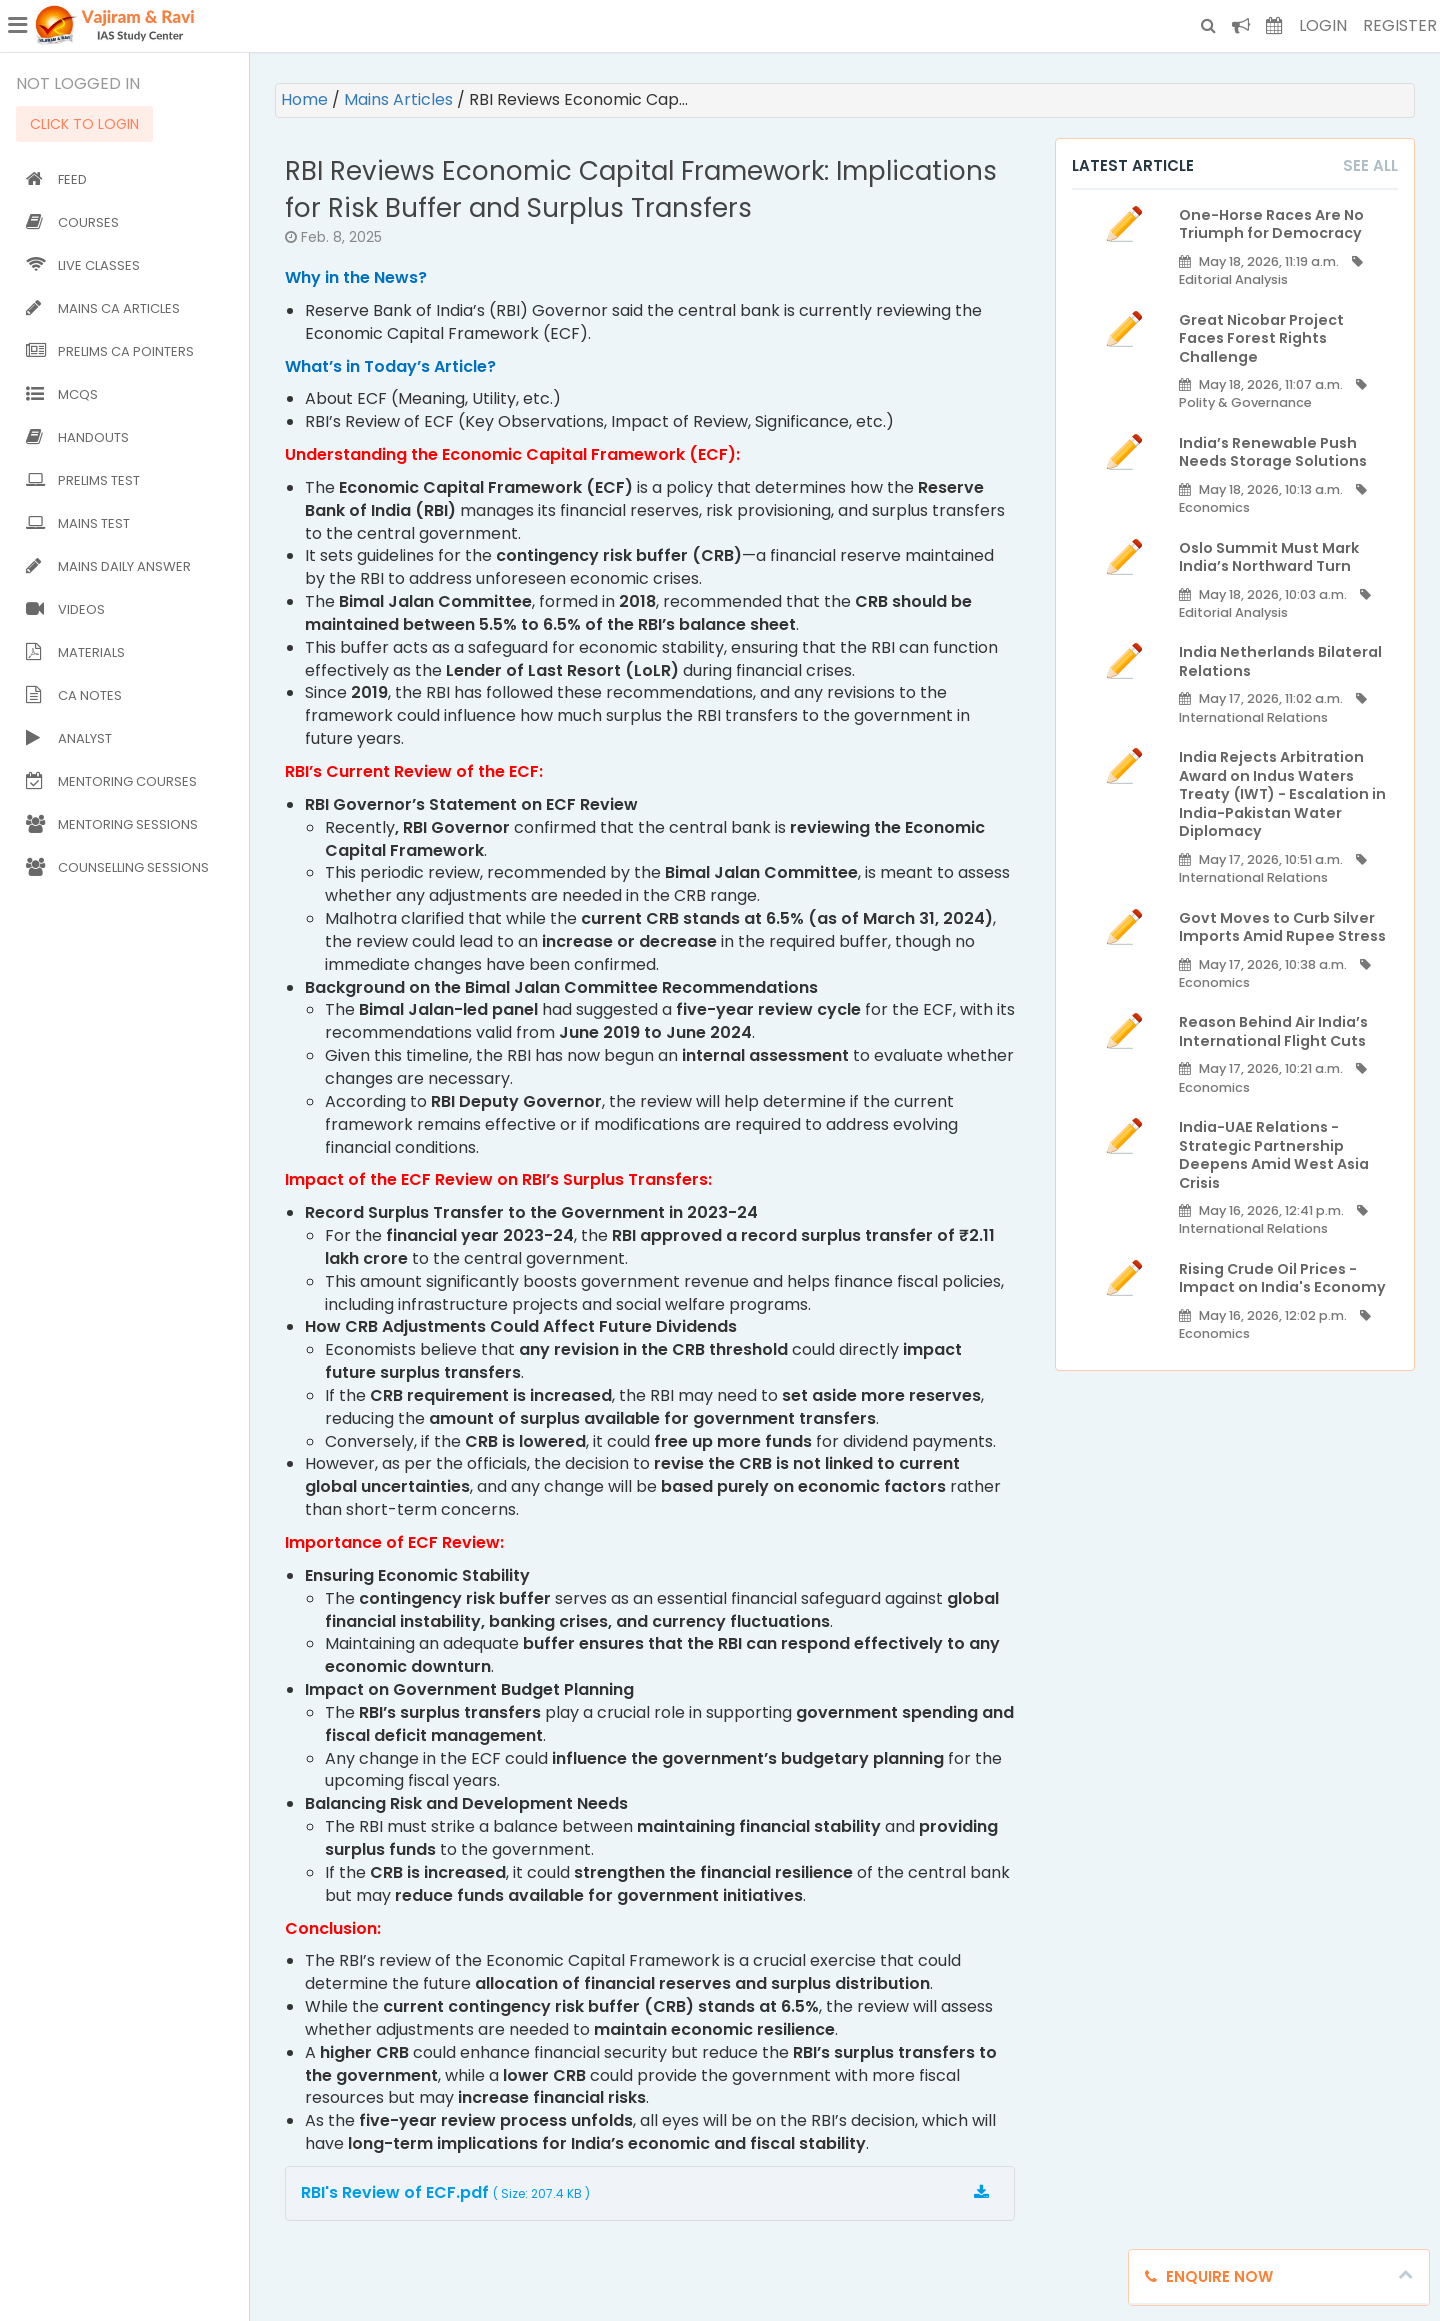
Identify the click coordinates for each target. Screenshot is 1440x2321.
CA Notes (74, 695)
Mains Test (78, 523)
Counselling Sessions (117, 867)
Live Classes (83, 265)
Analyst (69, 738)
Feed (56, 179)
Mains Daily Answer (108, 566)
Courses (72, 222)
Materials (75, 652)
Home (306, 99)
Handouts (77, 437)
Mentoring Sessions (112, 824)
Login (1323, 25)
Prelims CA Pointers (110, 351)
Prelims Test (83, 480)
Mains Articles (400, 99)
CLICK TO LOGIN (84, 124)
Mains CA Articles (103, 308)
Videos (65, 609)
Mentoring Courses (111, 781)
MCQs (62, 394)
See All (1370, 165)
